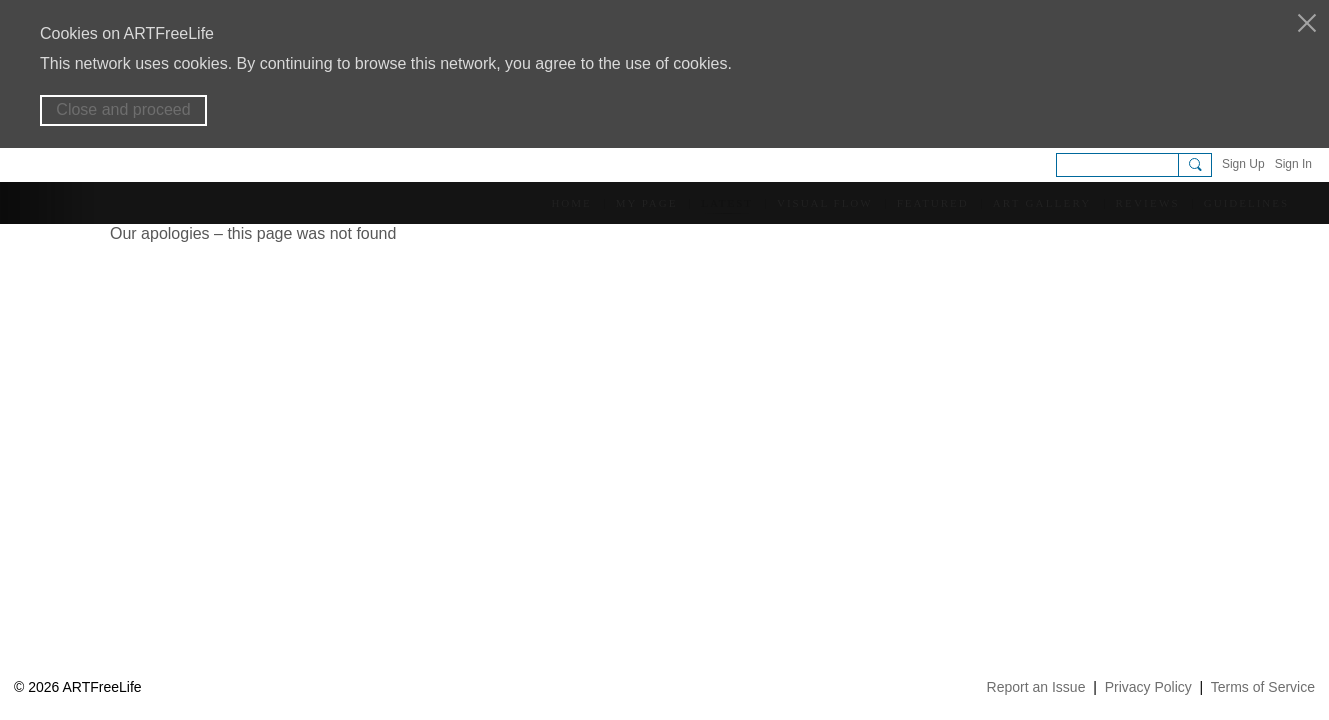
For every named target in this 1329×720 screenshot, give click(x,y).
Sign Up (1243, 164)
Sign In (1293, 164)
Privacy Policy (1148, 687)
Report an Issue (1036, 687)
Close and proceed (123, 109)
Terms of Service (1263, 687)
